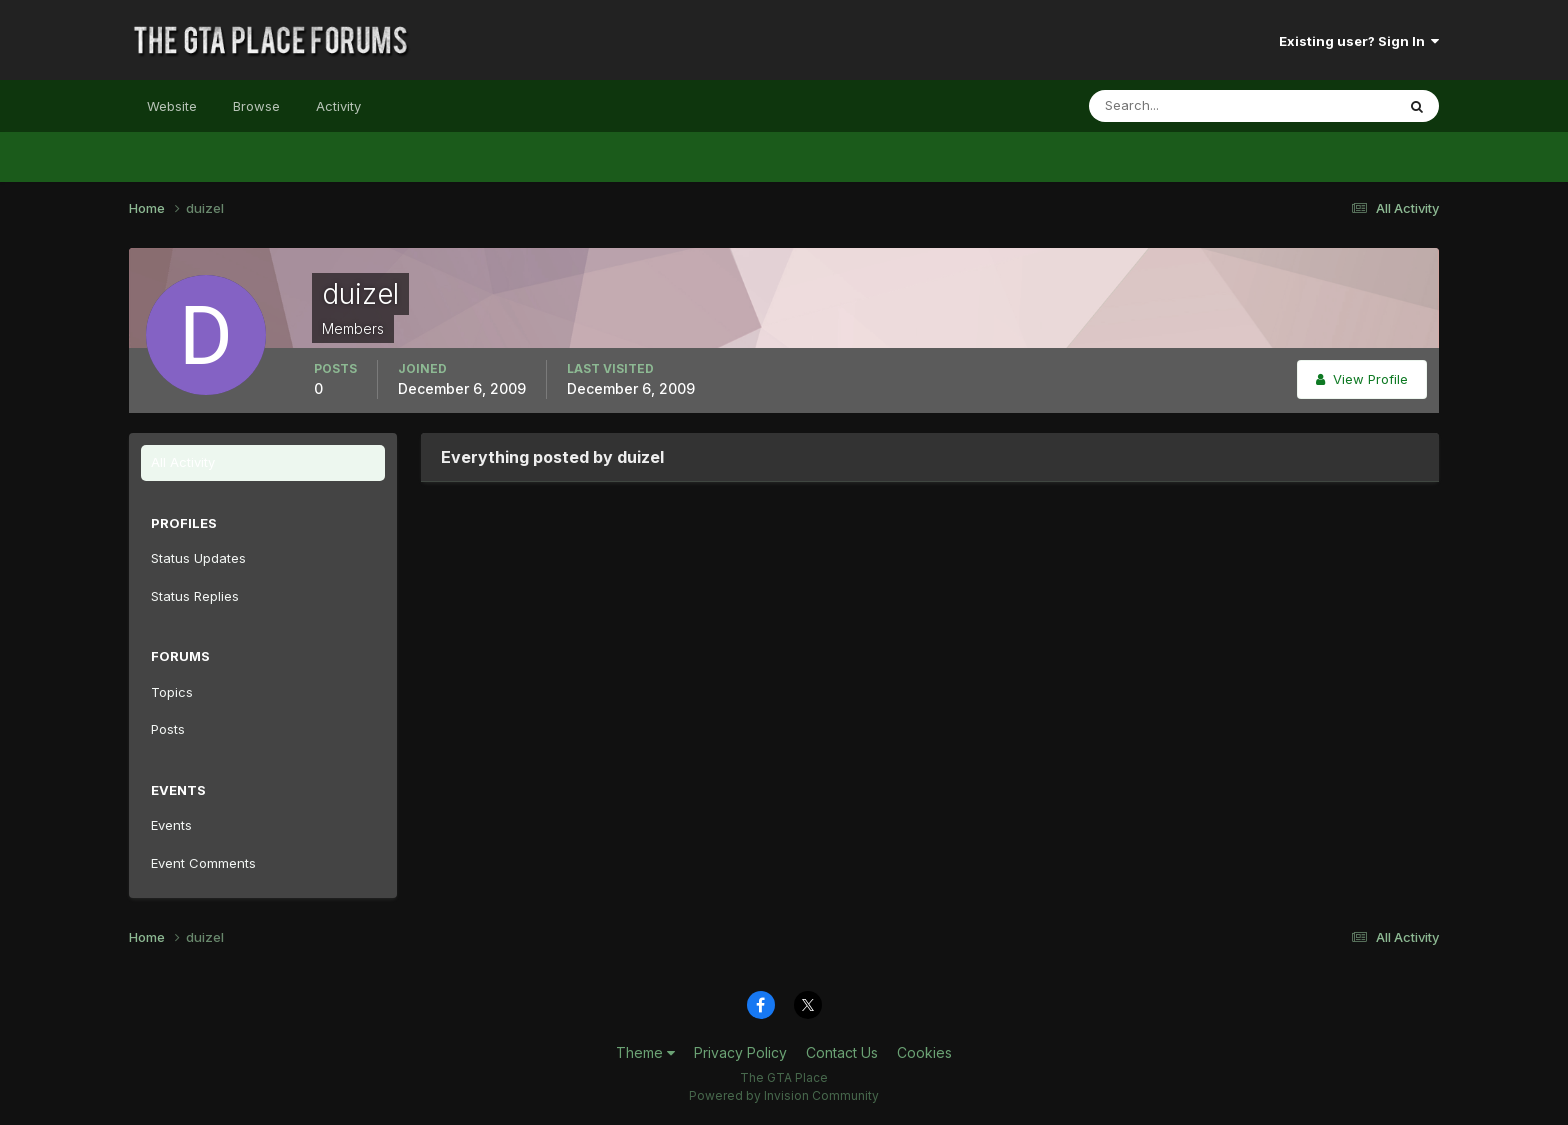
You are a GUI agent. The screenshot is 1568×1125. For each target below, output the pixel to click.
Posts (168, 729)
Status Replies (195, 596)
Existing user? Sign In (1359, 41)
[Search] (1177, 106)
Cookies (924, 1052)
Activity (338, 106)
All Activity (183, 462)
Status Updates (198, 558)
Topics (172, 692)
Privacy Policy (740, 1052)
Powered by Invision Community (784, 1095)
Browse (256, 106)
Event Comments (203, 863)
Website (172, 106)
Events (171, 825)
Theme (645, 1052)
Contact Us (842, 1052)
